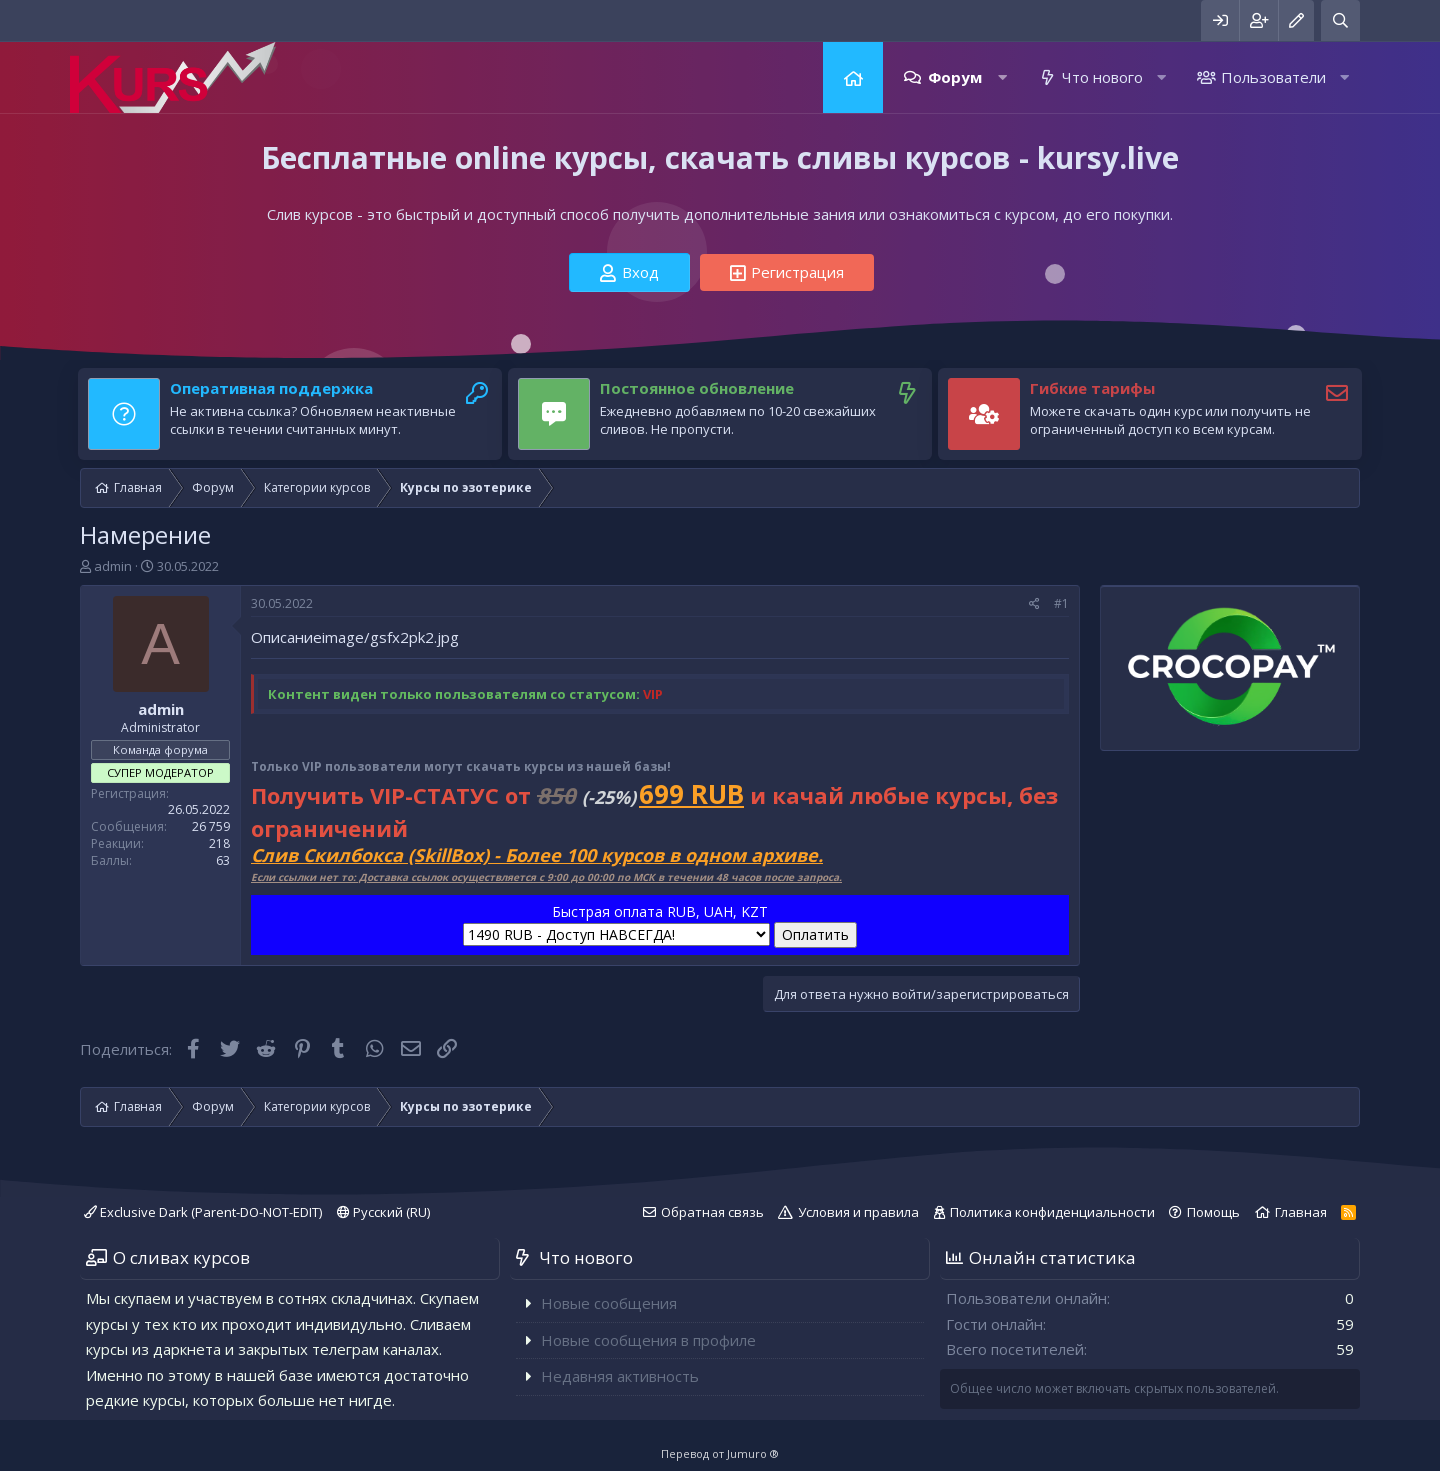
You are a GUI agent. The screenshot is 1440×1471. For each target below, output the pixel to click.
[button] (1002, 77)
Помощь (1213, 1212)
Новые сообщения (609, 1303)
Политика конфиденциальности (1052, 1212)
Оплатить (815, 934)
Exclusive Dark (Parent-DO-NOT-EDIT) (203, 1212)
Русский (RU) (383, 1212)
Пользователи (1273, 77)
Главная (853, 77)
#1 (1061, 603)
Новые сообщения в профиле (648, 1340)
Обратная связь (712, 1212)
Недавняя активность (620, 1376)
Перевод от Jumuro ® (720, 1453)
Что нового (1102, 77)
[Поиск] (1340, 20)
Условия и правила (858, 1212)
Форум (955, 77)
